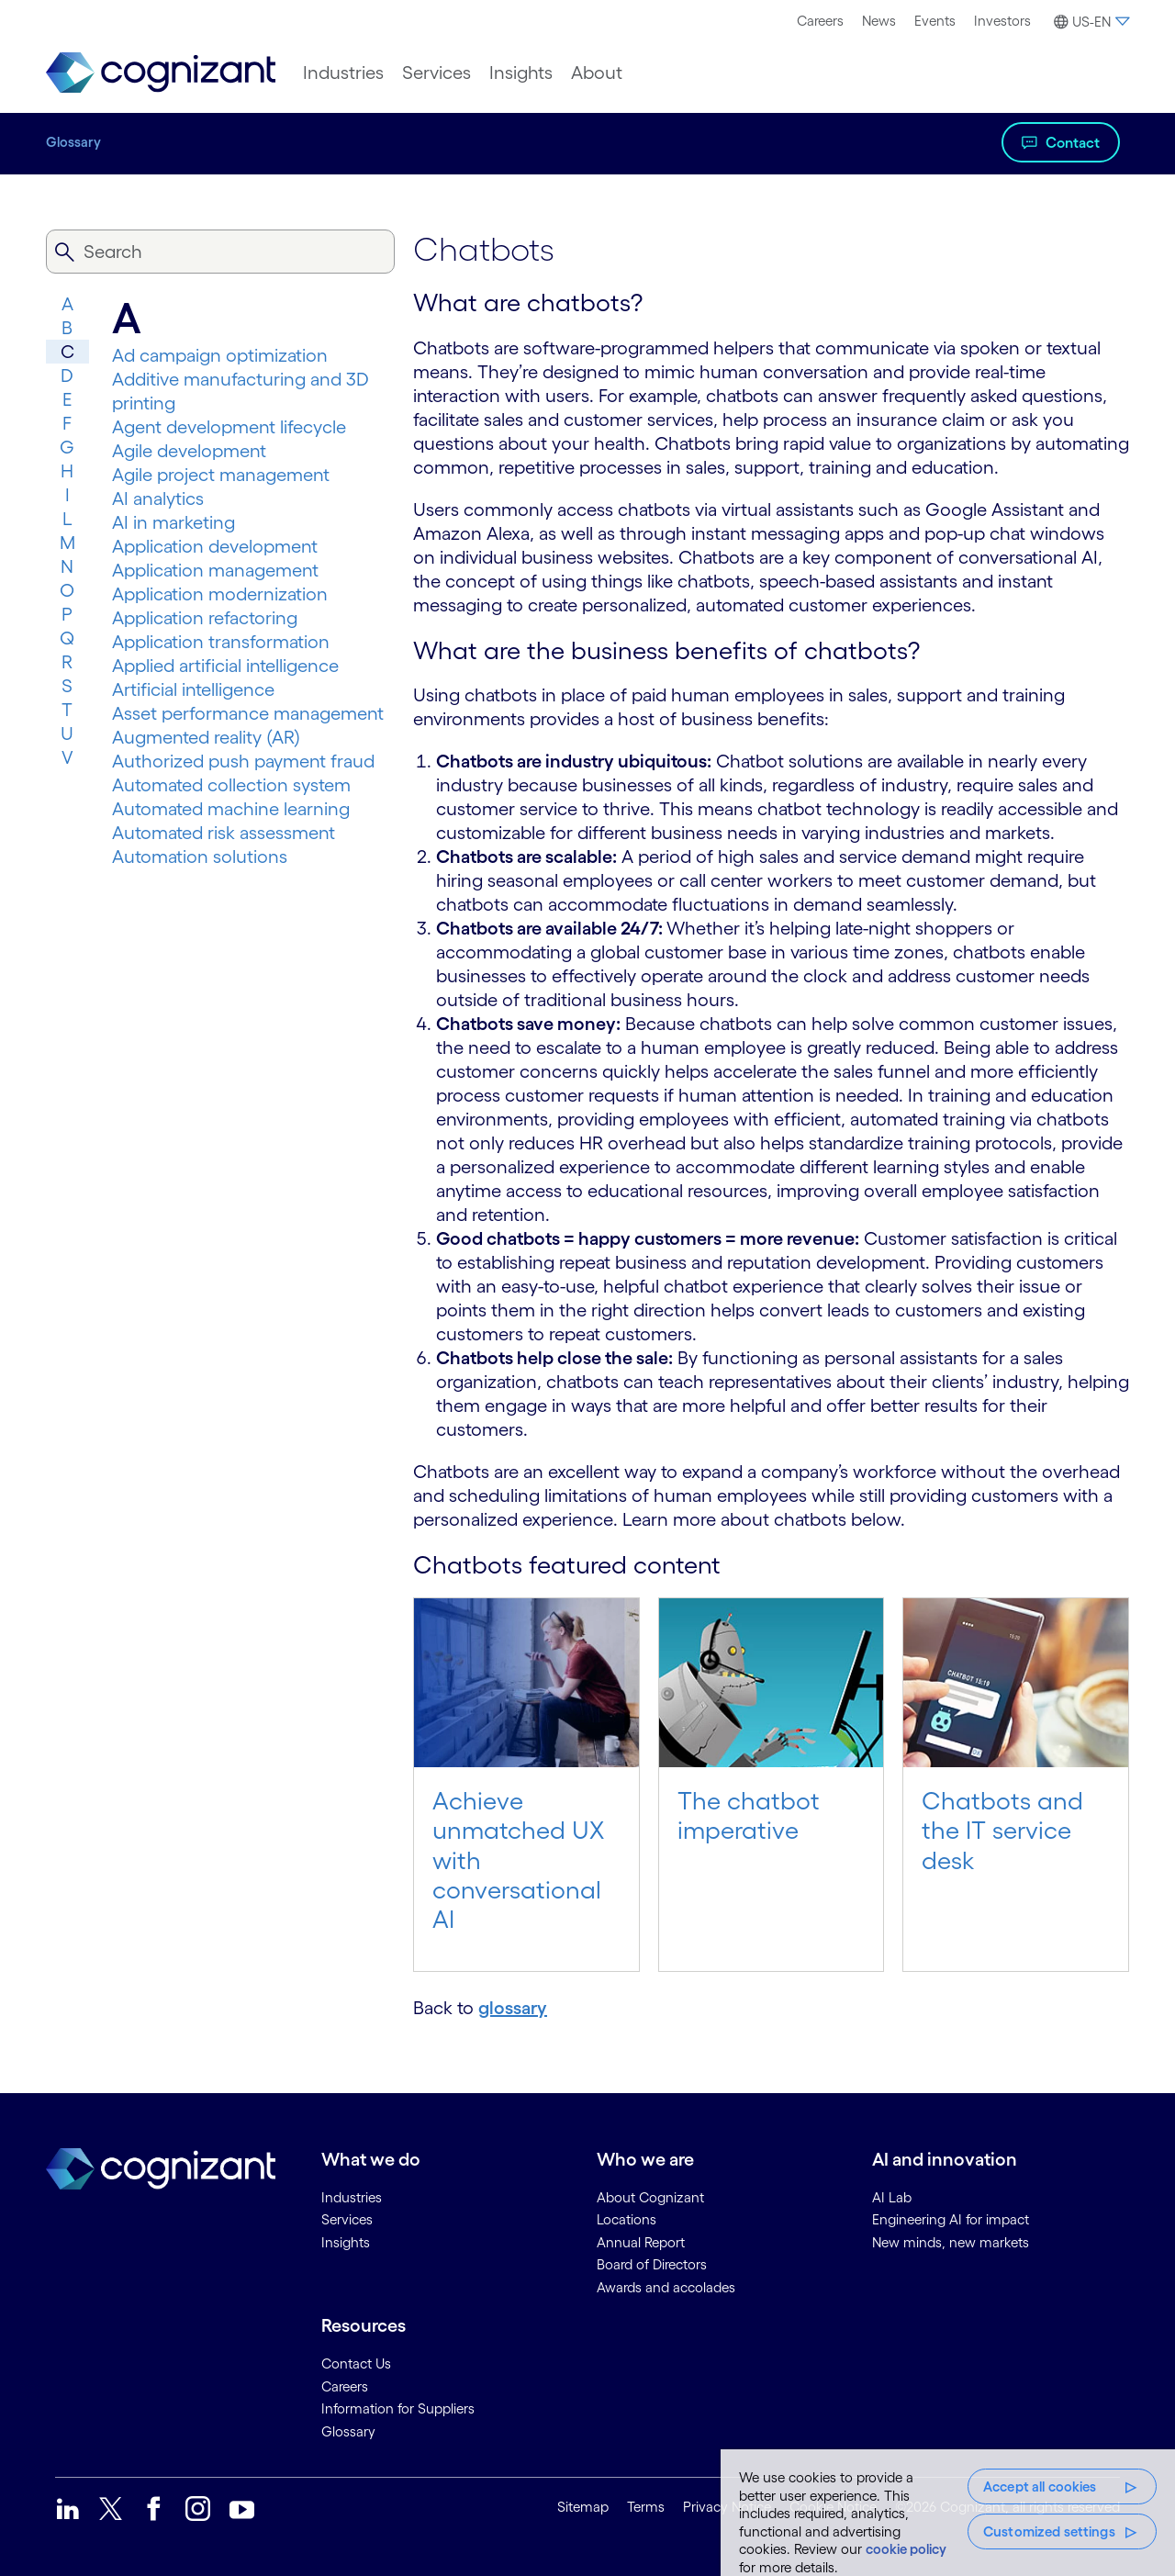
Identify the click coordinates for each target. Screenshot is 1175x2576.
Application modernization (220, 594)
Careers (820, 20)
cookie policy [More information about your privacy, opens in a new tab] (906, 2549)
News (879, 20)
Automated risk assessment (223, 833)
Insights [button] (521, 72)
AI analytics (158, 498)
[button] (1089, 22)
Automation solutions (199, 856)
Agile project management (221, 475)
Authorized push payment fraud (243, 761)
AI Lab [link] (892, 2197)
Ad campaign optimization (220, 355)
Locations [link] (626, 2219)
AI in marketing (173, 522)
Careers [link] (344, 2386)
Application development (215, 546)
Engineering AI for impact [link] (950, 2219)
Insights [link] (345, 2242)
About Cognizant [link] (650, 2197)
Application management (215, 570)
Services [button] (436, 72)
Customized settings (1049, 2531)
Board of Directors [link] (652, 2264)
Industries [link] (351, 2197)
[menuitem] (820, 21)
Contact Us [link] (356, 2363)
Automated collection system (231, 785)
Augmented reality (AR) (206, 737)
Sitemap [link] (583, 2506)
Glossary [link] (348, 2431)
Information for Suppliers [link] (398, 2408)
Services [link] (347, 2219)
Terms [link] (646, 2506)
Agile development (189, 451)
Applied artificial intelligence (225, 665)
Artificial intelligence (193, 689)
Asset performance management (248, 713)
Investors (1002, 20)
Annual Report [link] (641, 2242)
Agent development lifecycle (229, 427)
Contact (1073, 142)
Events (935, 20)
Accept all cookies (1040, 2486)
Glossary (73, 142)
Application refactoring (204, 618)
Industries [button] (343, 72)
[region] (948, 2512)
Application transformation (221, 642)
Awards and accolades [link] (666, 2287)
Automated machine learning (231, 809)
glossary (512, 2008)
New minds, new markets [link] (950, 2242)
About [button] (596, 72)
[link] (160, 73)
